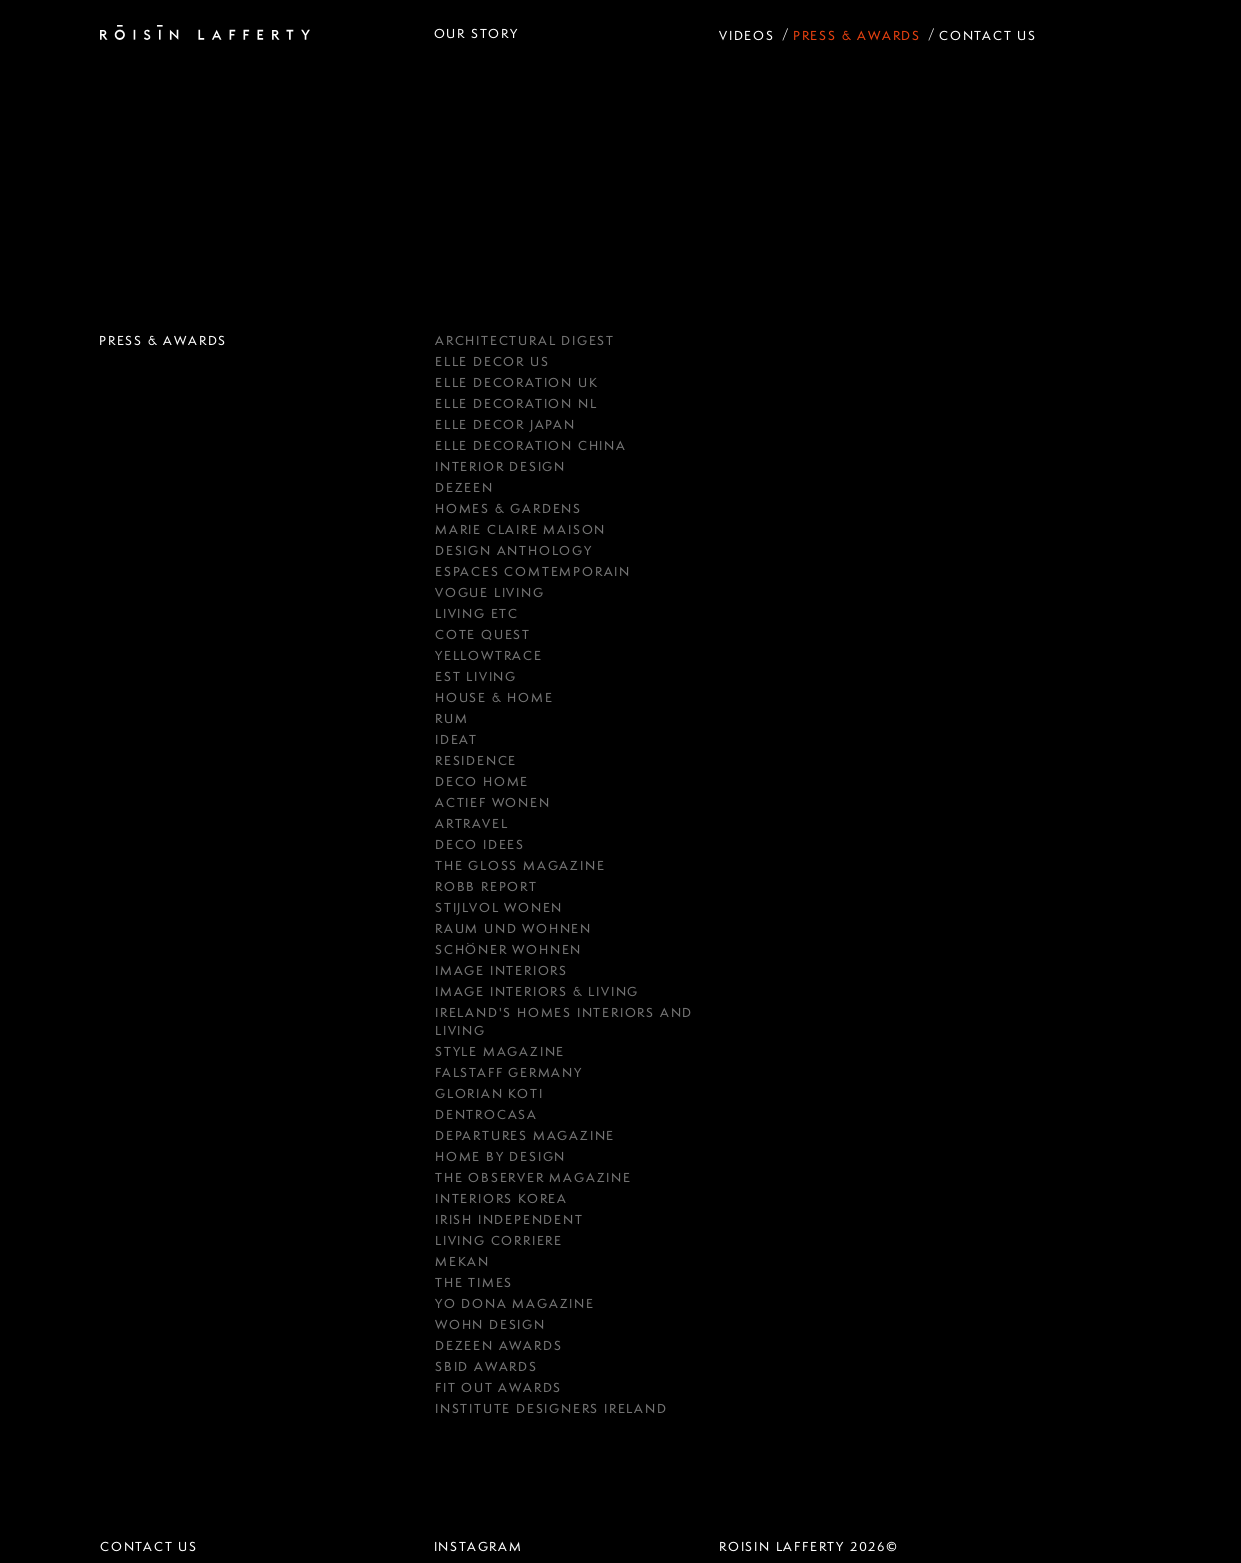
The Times (474, 1282)
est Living (476, 676)
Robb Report (486, 886)
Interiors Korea (501, 1198)
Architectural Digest (525, 340)
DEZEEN (464, 487)
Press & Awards (857, 35)
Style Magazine (500, 1051)
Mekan (462, 1261)
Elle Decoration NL (516, 403)
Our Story (476, 33)
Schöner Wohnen (508, 949)
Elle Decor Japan (505, 424)
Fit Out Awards (498, 1387)
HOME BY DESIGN (500, 1156)
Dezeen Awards (498, 1345)
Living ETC (477, 613)
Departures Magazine (525, 1135)
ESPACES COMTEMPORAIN (533, 571)
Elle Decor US (492, 361)
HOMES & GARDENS (508, 508)
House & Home (494, 697)
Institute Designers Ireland (551, 1408)
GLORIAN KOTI (489, 1093)
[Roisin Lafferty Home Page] (205, 34)
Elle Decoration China (531, 445)
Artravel (471, 823)
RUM (451, 718)
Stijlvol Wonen (499, 907)
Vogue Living (490, 592)
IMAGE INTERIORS (501, 970)
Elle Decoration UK (516, 382)
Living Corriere (499, 1240)
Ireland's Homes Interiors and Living (564, 1021)
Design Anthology (514, 550)
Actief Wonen (493, 802)
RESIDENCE (476, 760)
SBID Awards (486, 1366)
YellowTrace (489, 655)
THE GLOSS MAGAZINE (520, 865)
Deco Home (482, 781)
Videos (747, 35)
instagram (478, 1546)
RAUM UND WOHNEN (513, 928)
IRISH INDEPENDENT (509, 1219)
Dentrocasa (486, 1114)
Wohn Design (490, 1324)
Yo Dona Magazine (515, 1303)
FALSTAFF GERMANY (509, 1072)
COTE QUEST (483, 634)
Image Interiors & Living (537, 991)
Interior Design (500, 466)
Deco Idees (480, 844)
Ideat (456, 739)
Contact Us (988, 35)
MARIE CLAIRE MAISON (520, 529)
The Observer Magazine (533, 1177)
